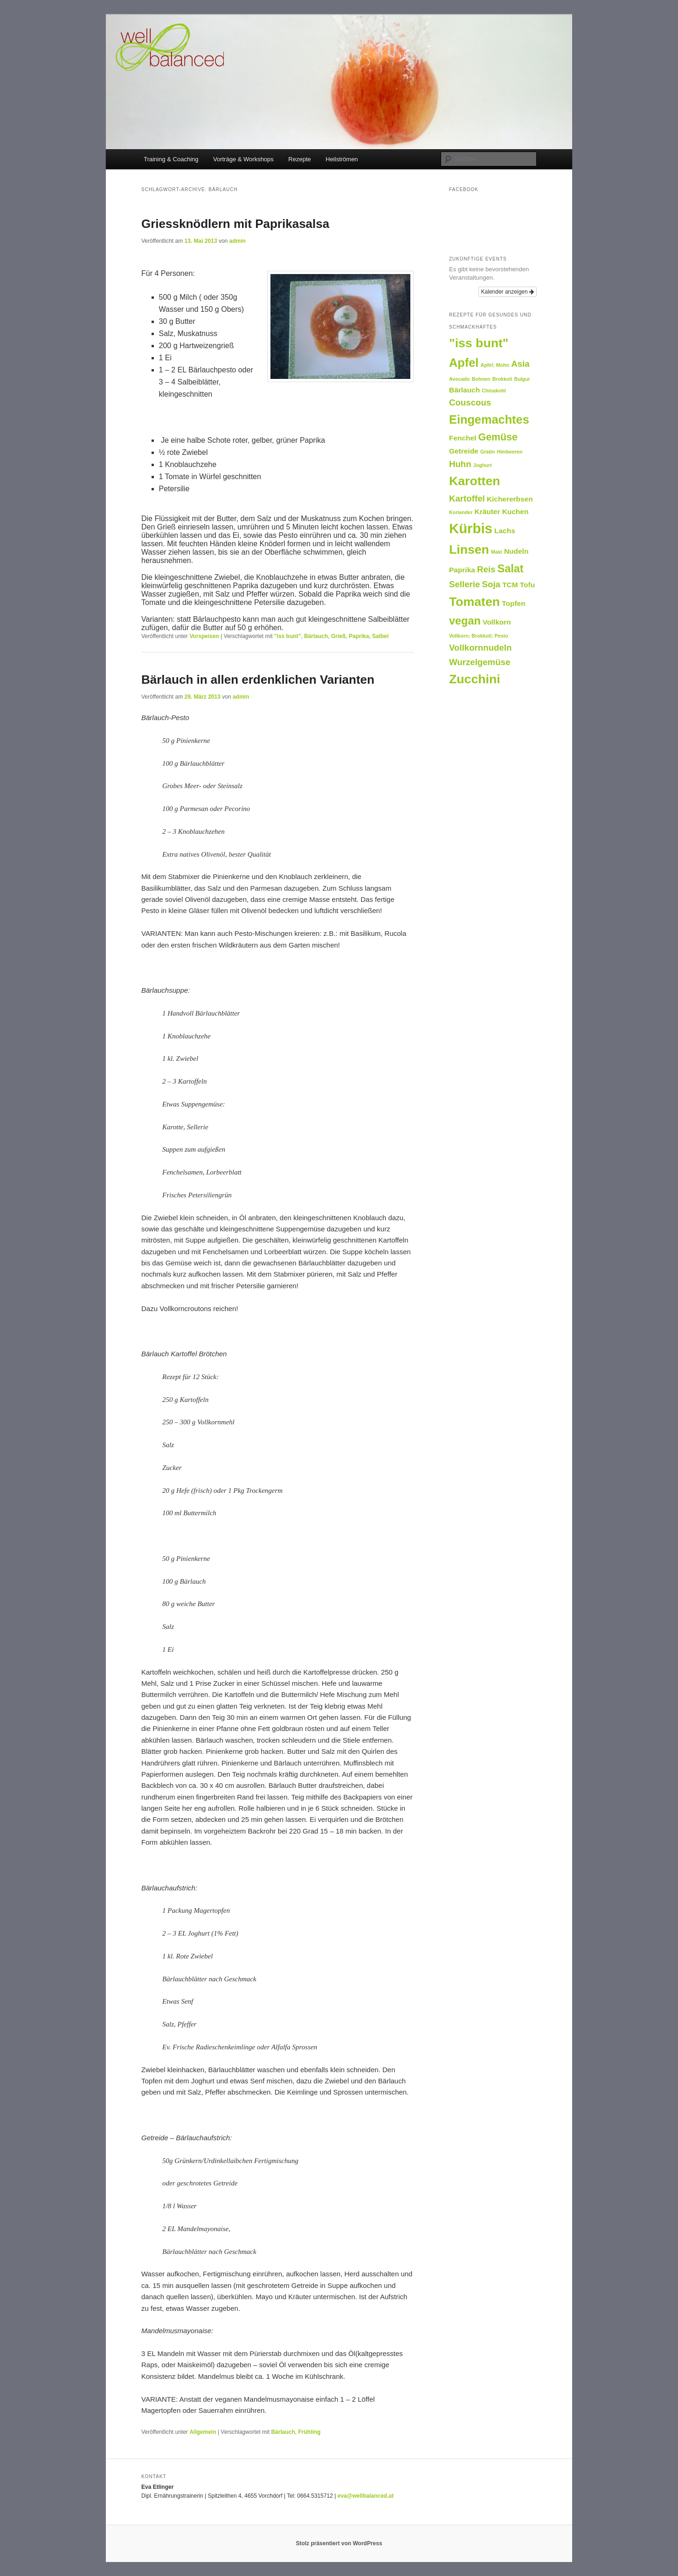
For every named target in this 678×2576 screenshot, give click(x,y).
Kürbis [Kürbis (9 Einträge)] (470, 528)
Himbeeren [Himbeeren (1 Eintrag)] (509, 451)
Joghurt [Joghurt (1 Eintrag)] (482, 465)
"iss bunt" (287, 636)
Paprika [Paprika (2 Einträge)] (462, 570)
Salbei (380, 636)
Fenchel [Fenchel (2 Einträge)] (462, 438)
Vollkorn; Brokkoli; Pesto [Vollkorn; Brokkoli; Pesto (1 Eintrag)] (478, 636)
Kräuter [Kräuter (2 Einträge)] (487, 511)
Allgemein (202, 2432)
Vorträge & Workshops (243, 159)
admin (237, 241)
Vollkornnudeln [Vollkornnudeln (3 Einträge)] (480, 648)
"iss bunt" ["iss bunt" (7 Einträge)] (478, 343)
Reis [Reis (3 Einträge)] (486, 569)
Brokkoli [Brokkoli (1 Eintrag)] (502, 379)
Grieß (338, 636)
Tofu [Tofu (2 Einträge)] (527, 585)
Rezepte (299, 159)
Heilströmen (341, 159)
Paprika (359, 636)
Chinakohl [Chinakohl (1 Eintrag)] (494, 390)
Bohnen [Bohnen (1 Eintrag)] (481, 379)
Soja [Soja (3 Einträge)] (491, 584)
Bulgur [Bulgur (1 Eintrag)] (522, 379)
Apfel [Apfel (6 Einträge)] (463, 362)
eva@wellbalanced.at (366, 2496)
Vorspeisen (204, 636)
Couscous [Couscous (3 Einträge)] (470, 402)
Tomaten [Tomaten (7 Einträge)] (474, 602)
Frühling (309, 2432)
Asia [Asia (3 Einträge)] (520, 364)
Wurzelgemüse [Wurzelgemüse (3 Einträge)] (479, 662)
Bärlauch (316, 636)
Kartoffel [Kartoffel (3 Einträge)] (467, 498)
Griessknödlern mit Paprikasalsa (235, 224)
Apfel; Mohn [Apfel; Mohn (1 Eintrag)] (495, 365)
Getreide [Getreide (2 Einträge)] (463, 451)
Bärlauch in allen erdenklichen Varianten (257, 680)
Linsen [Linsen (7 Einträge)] (469, 549)
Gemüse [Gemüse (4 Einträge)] (498, 437)
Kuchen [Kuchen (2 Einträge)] (515, 511)
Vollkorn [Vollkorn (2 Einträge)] (497, 622)
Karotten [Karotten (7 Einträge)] (474, 481)
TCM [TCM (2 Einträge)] (510, 585)
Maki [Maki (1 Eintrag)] (496, 552)
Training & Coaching (171, 159)
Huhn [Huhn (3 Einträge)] (460, 464)
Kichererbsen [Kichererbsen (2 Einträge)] (510, 499)
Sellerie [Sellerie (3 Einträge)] (464, 584)
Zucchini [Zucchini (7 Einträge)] (474, 679)
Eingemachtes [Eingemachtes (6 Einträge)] (489, 419)
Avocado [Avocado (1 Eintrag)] (459, 379)
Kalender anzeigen (507, 292)
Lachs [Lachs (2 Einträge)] (504, 531)
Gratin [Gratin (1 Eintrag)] (487, 451)
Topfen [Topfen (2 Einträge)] (513, 603)
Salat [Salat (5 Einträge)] (511, 569)
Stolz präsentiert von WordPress (339, 2543)
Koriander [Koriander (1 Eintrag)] (460, 512)
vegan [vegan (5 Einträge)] (465, 621)
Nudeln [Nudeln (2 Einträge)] (516, 551)
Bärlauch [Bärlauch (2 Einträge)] (464, 390)
